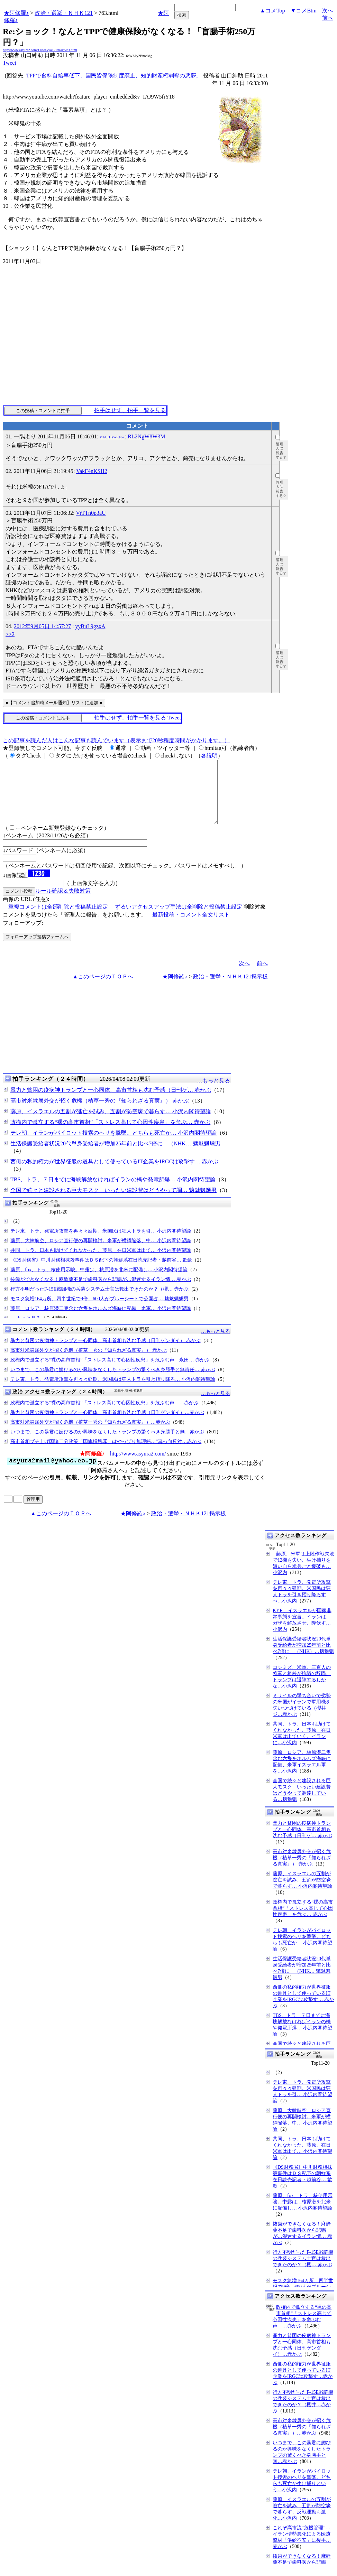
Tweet (9, 63)
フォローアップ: (23, 935)
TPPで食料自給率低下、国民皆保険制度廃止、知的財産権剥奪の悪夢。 (114, 75)
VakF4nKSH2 (91, 471)
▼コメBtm (304, 10)
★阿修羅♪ (16, 13)
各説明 (209, 756)
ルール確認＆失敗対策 (63, 903)
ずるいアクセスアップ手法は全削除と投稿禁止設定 (178, 919)
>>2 (10, 634)
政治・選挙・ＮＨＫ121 (64, 13)
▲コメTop (272, 10)
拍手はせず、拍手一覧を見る (130, 410)
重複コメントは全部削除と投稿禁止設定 (58, 919)
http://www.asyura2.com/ (138, 1466)
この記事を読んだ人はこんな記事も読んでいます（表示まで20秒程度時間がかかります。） (116, 740)
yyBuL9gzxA (90, 626)
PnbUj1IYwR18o (112, 437)
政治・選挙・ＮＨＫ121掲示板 (230, 989)
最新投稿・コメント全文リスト (191, 927)
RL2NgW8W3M (146, 436)
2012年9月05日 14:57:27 (42, 626)
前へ (327, 18)
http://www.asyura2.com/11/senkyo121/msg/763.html (40, 50)
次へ (327, 10)
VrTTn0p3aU (91, 513)
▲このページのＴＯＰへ (103, 989)
